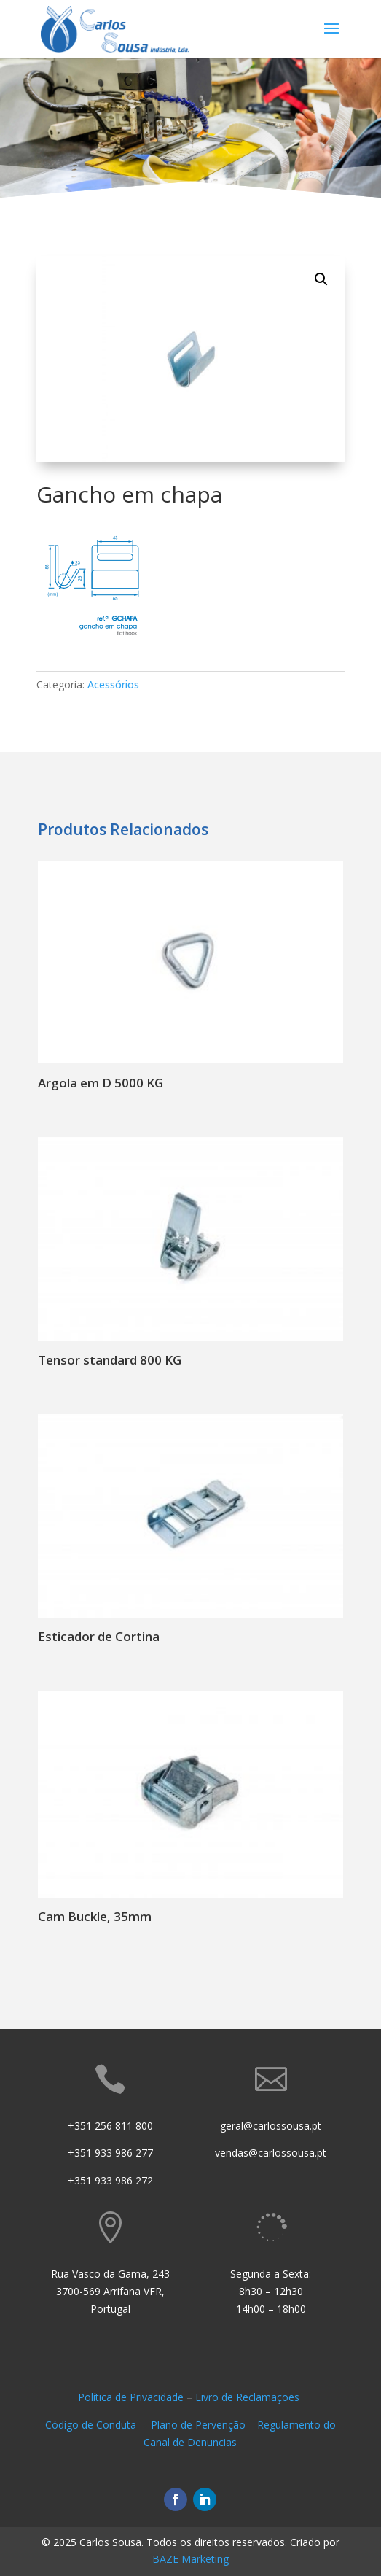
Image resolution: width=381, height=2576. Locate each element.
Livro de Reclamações (248, 2397)
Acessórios (113, 684)
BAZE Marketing (190, 2559)
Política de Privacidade (131, 2397)
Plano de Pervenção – (204, 2425)
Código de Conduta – (98, 2425)
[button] (321, 279)
